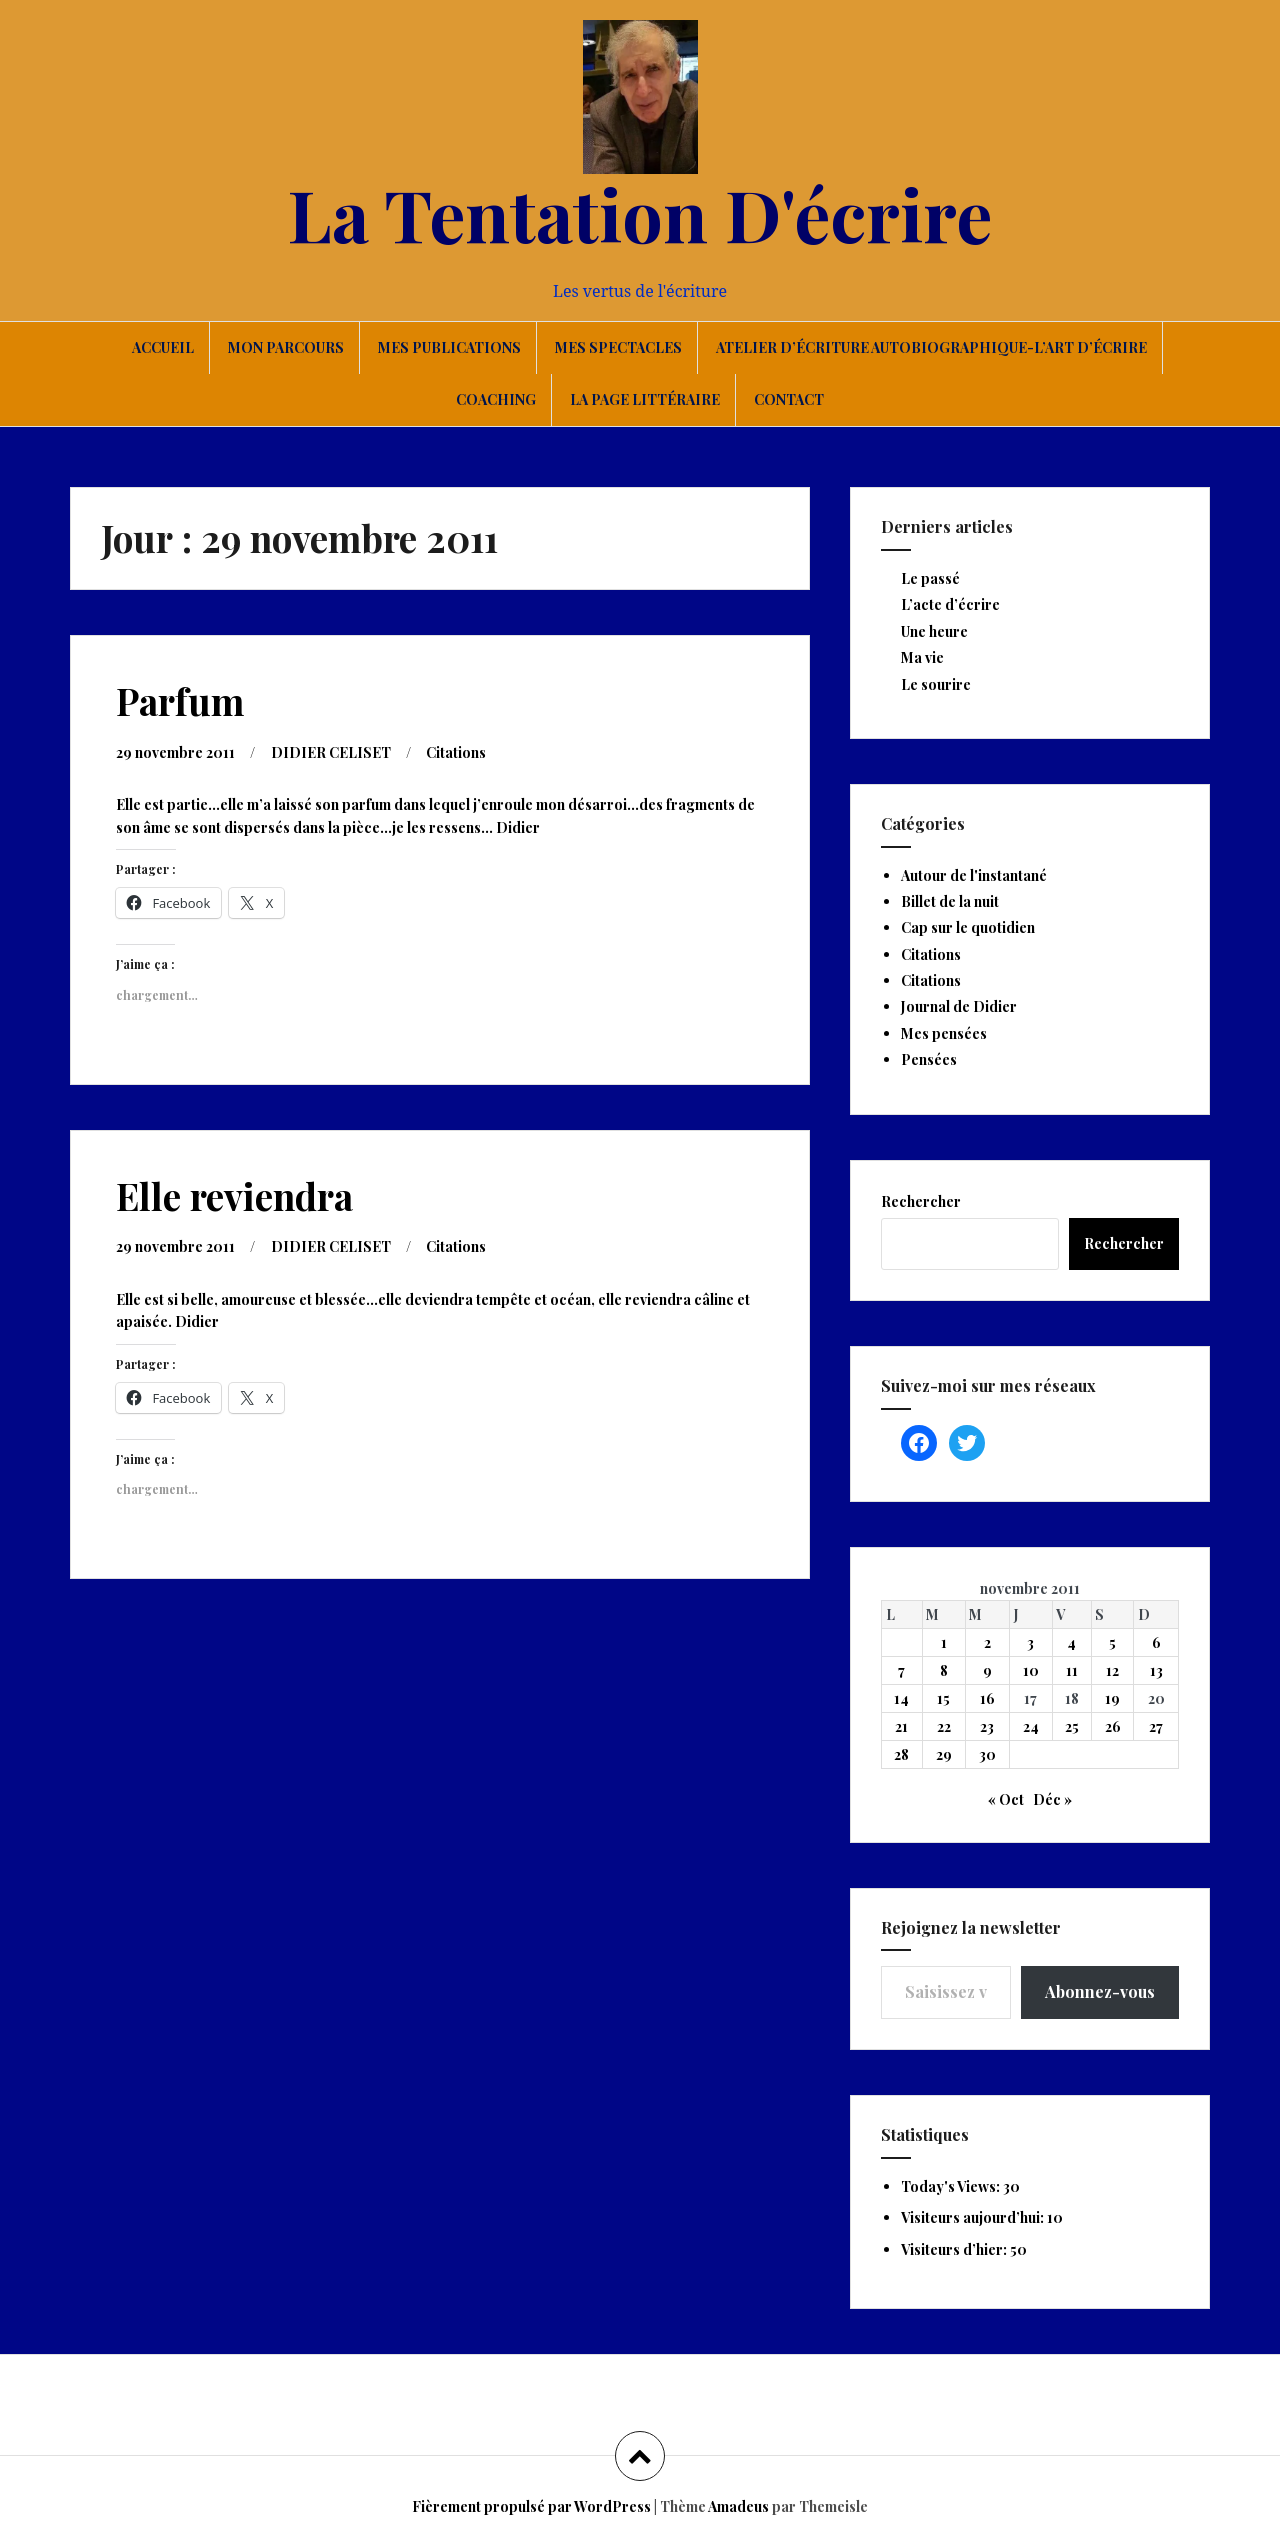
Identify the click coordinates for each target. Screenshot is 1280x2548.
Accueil (163, 347)
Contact (789, 399)
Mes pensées (944, 1033)
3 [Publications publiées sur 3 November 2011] (1030, 1642)
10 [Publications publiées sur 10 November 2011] (1031, 1670)
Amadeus (738, 2506)
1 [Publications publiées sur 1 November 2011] (944, 1642)
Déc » (1052, 1799)
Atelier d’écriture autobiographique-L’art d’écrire (931, 347)
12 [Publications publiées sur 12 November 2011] (1112, 1670)
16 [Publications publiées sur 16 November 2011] (987, 1698)
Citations (456, 752)
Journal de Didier (959, 1006)
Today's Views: (952, 2186)
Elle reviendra (234, 1195)
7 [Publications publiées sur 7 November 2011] (901, 1670)
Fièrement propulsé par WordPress (531, 2506)
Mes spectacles (618, 347)
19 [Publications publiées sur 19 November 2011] (1112, 1698)
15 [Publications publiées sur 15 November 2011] (943, 1698)
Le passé (930, 578)
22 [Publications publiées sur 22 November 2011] (944, 1726)
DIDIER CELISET (331, 752)
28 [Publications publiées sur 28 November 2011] (901, 1754)
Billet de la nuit (950, 901)
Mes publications (449, 347)
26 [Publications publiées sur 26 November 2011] (1113, 1726)
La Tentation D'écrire (640, 213)
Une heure (934, 631)
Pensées (929, 1059)
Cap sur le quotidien (968, 927)
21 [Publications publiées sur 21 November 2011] (901, 1726)
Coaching (496, 399)
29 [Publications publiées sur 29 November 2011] (944, 1754)
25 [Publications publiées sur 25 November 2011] (1072, 1726)
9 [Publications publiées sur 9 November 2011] (987, 1670)
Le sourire (936, 684)
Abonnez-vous (1100, 1991)
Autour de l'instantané (974, 875)
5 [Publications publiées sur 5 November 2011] (1112, 1642)
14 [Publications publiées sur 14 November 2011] (901, 1698)
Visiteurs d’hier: (955, 2249)
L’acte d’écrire (950, 604)
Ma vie (922, 657)
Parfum (180, 700)
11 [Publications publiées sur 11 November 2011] (1072, 1670)
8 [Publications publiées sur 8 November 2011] (944, 1670)
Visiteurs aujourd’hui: (974, 2217)
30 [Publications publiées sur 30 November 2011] (987, 1754)
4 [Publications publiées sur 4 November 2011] (1071, 1642)
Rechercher (921, 1201)
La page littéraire (645, 399)
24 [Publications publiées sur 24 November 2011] (1031, 1726)
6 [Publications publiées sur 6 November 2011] (1156, 1642)
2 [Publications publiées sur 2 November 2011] (987, 1642)
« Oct (1006, 1799)
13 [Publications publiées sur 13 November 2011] (1156, 1670)
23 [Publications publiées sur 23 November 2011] (987, 1726)
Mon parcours (286, 347)
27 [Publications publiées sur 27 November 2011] (1156, 1726)
